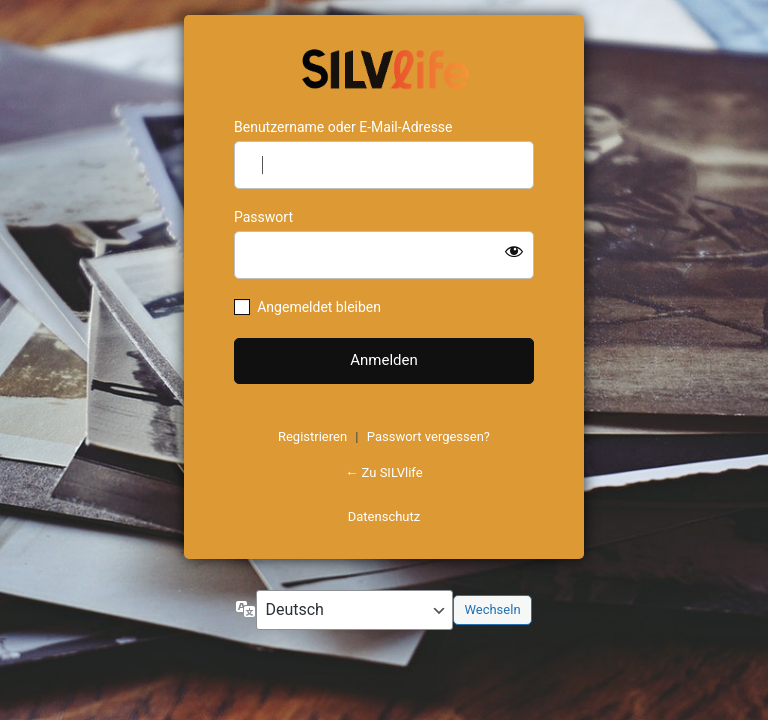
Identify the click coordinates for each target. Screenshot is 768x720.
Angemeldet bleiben (319, 307)
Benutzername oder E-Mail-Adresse (343, 127)
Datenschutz (384, 516)
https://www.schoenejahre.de (384, 67)
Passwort (263, 217)
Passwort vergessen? (428, 436)
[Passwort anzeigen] (514, 251)
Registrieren (312, 436)
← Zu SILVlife (383, 472)
